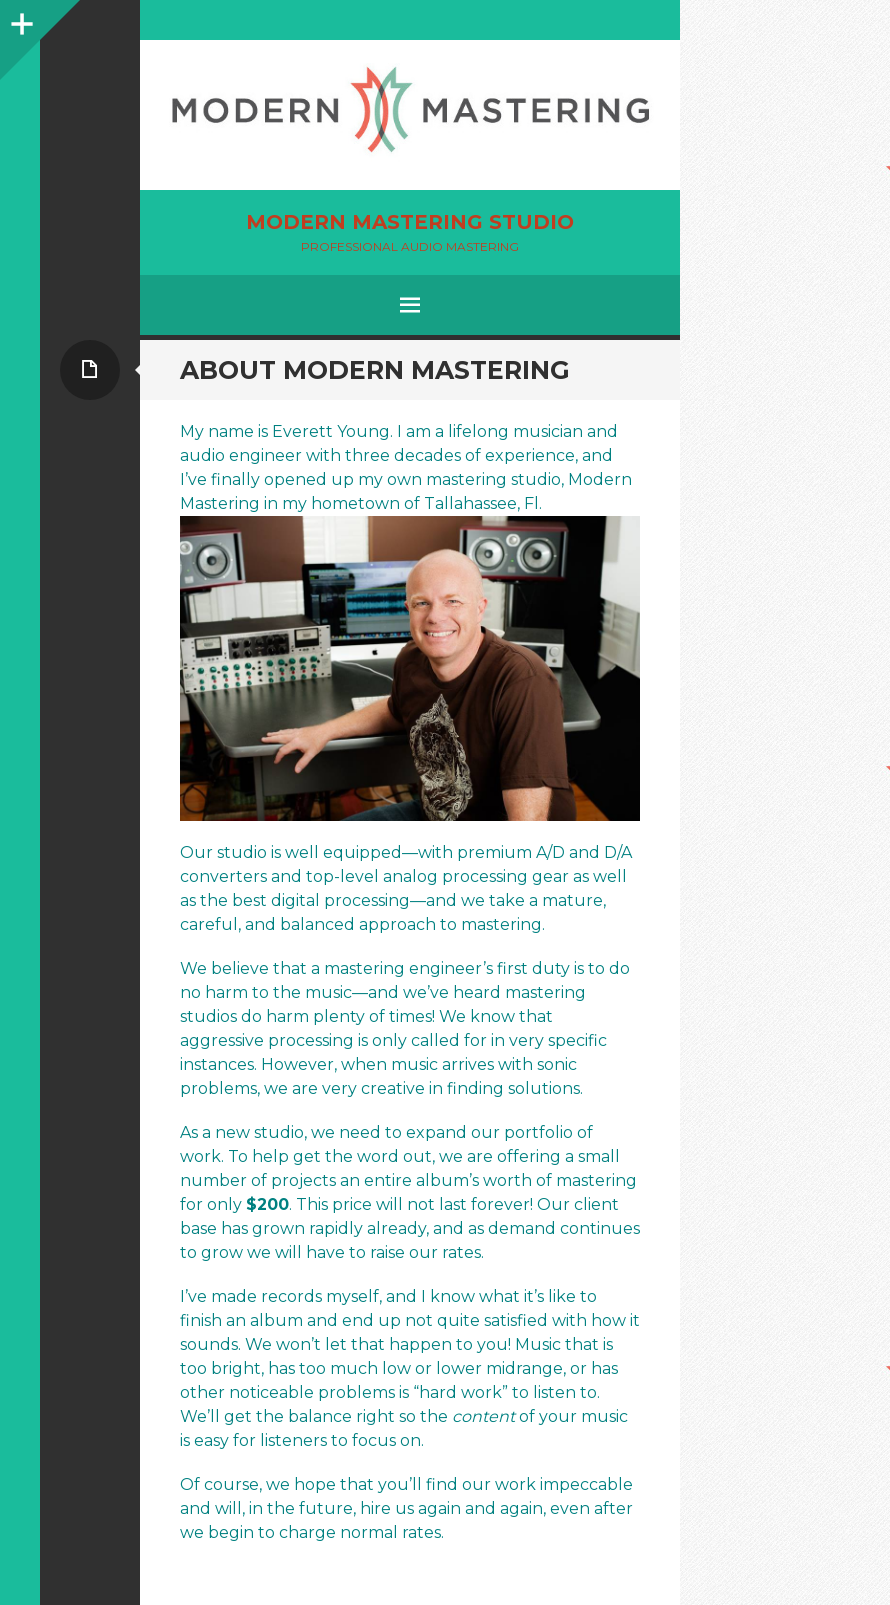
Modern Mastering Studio (410, 222)
